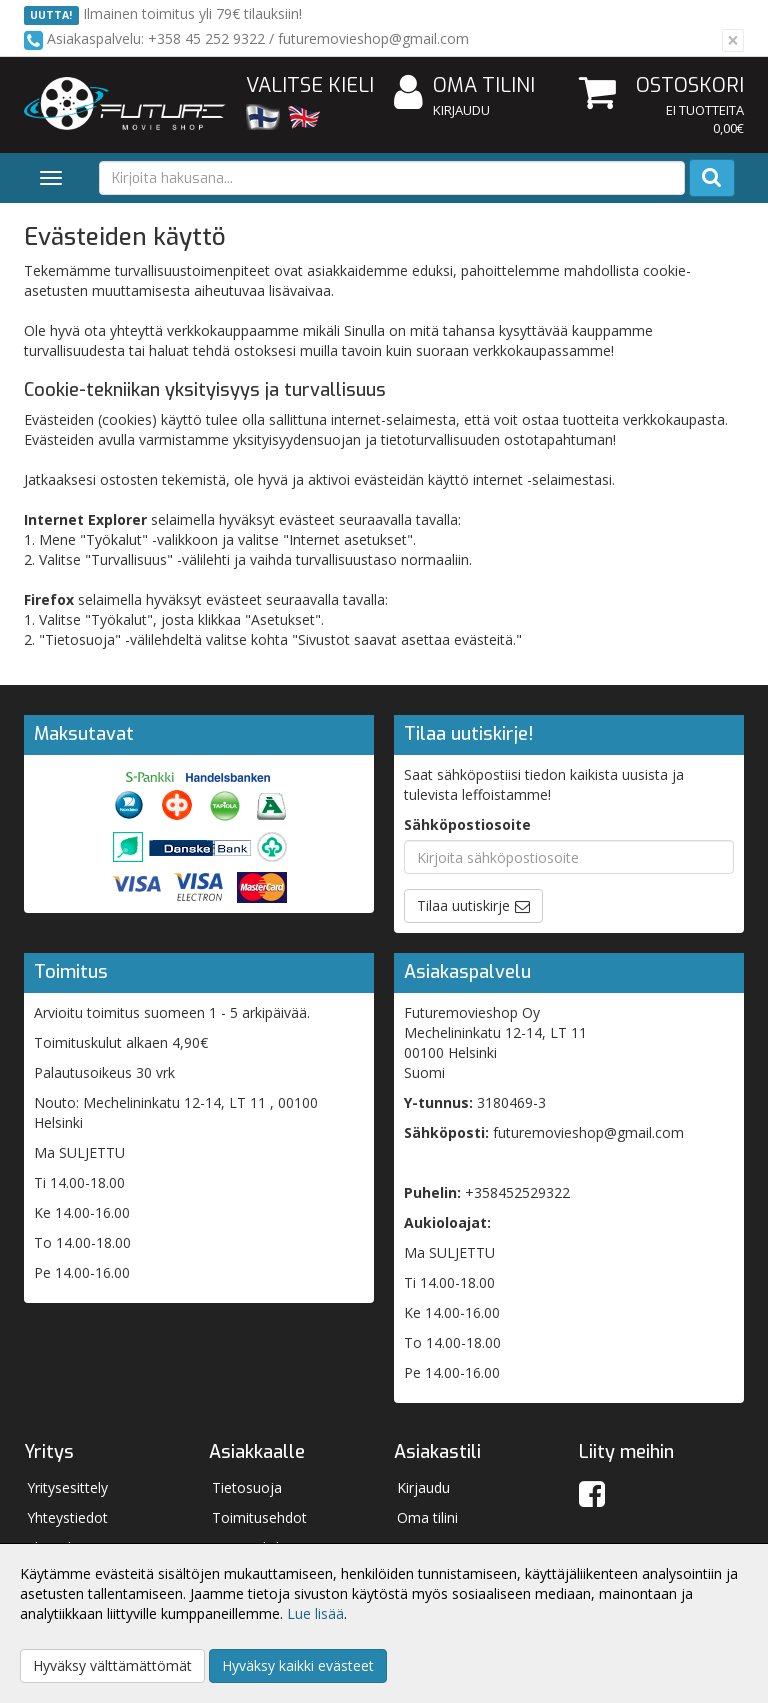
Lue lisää (315, 1613)
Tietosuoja (247, 1487)
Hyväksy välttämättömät (112, 1665)
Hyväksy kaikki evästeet (298, 1665)
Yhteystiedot (67, 1517)
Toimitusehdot (259, 1517)
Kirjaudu (461, 110)
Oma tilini (464, 86)
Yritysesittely (67, 1487)
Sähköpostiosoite (467, 824)
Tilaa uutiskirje (463, 905)
